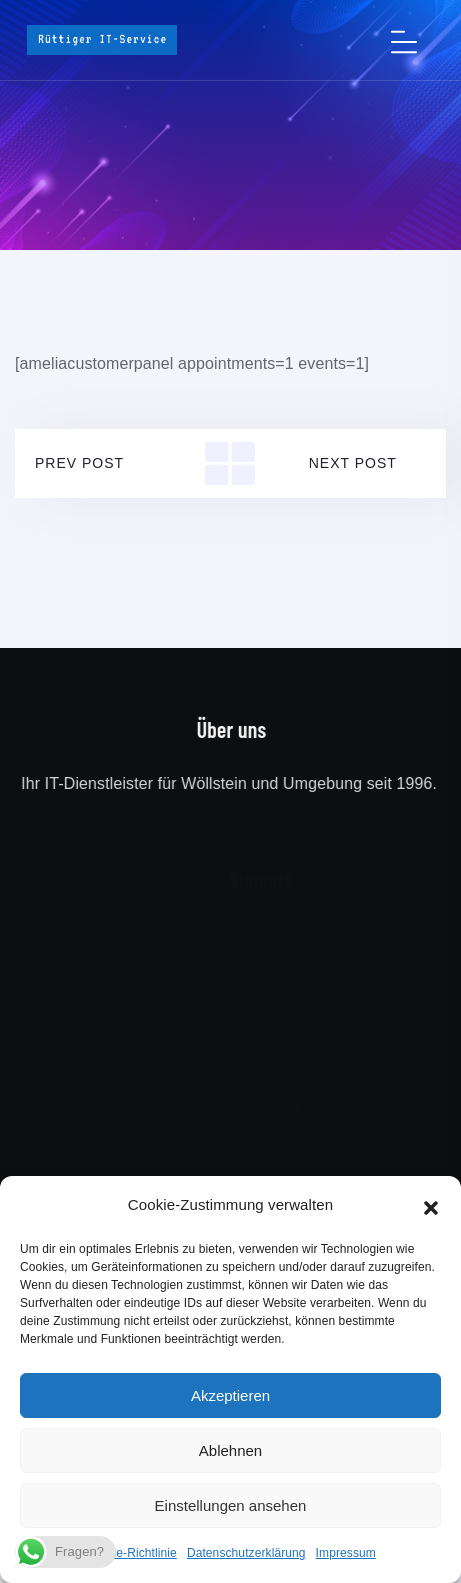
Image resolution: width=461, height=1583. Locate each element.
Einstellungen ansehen (231, 1505)
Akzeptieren (230, 1395)
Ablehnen (230, 1450)
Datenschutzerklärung (246, 1553)
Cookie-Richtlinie (131, 1553)
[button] (431, 1206)
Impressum (346, 1553)
